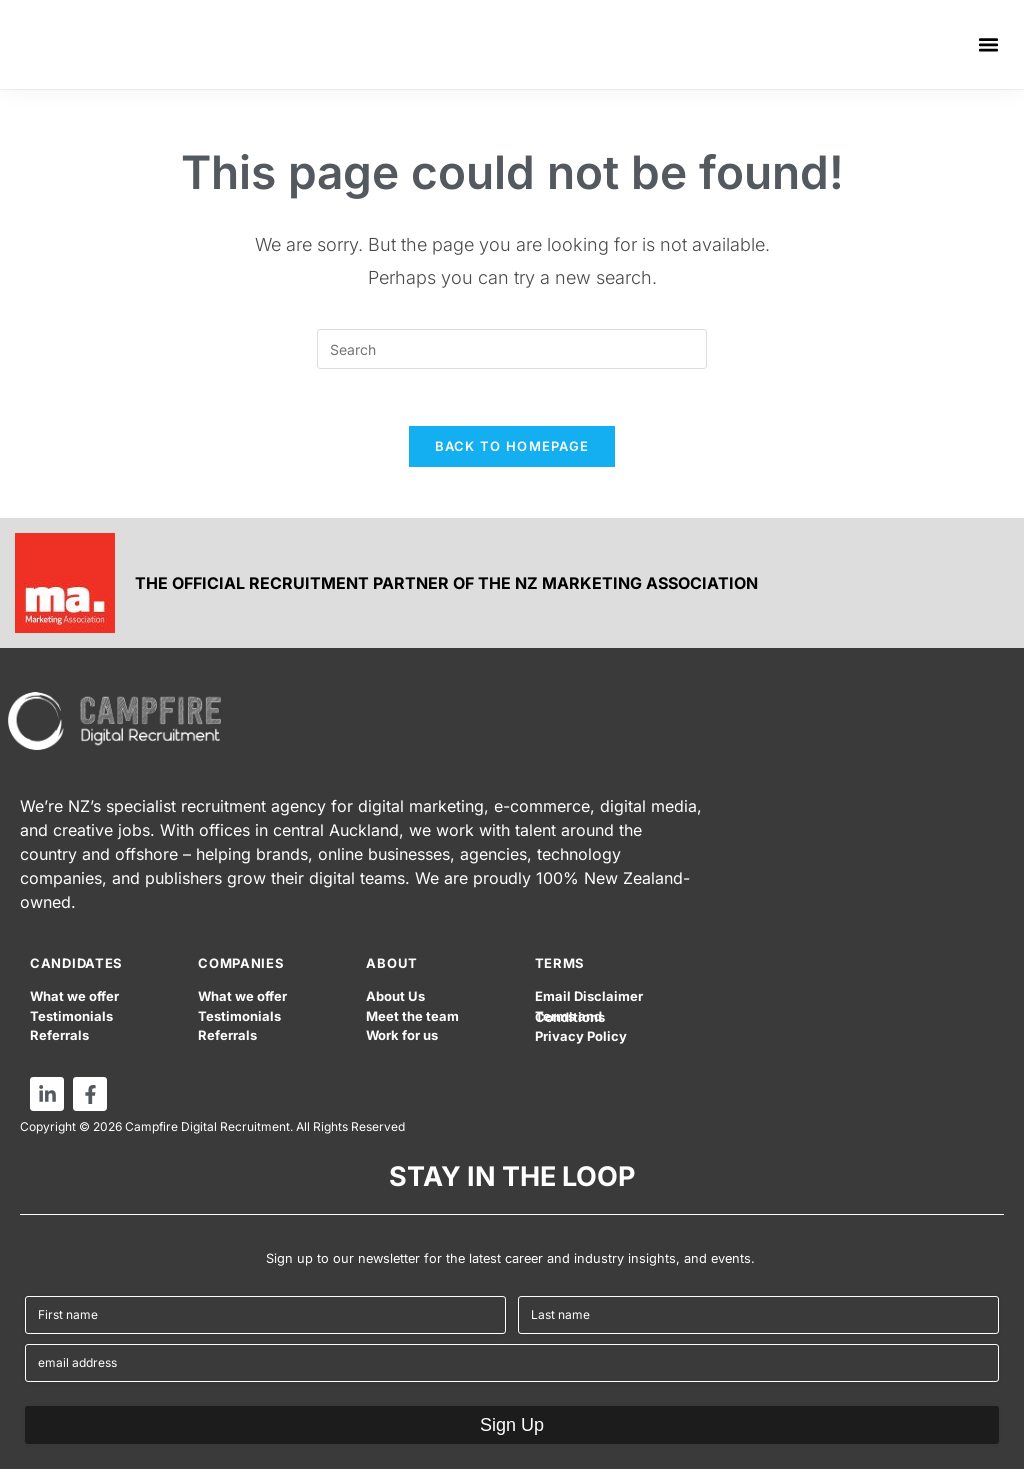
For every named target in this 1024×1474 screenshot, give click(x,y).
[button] (989, 45)
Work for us (402, 1039)
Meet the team (412, 1020)
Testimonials (71, 1020)
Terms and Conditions (570, 1021)
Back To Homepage (512, 450)
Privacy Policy (581, 1041)
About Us (395, 1001)
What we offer (74, 1001)
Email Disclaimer (589, 1001)
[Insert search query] (512, 349)
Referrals (59, 1039)
